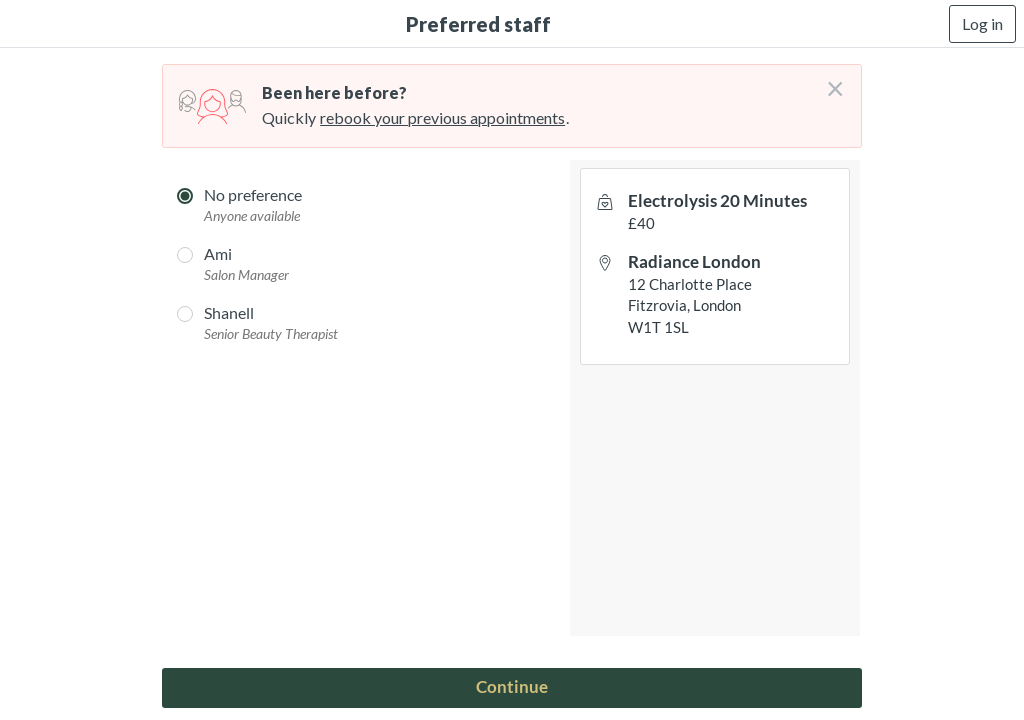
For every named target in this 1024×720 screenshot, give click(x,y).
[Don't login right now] (829, 81)
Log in (982, 23)
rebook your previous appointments (442, 117)
